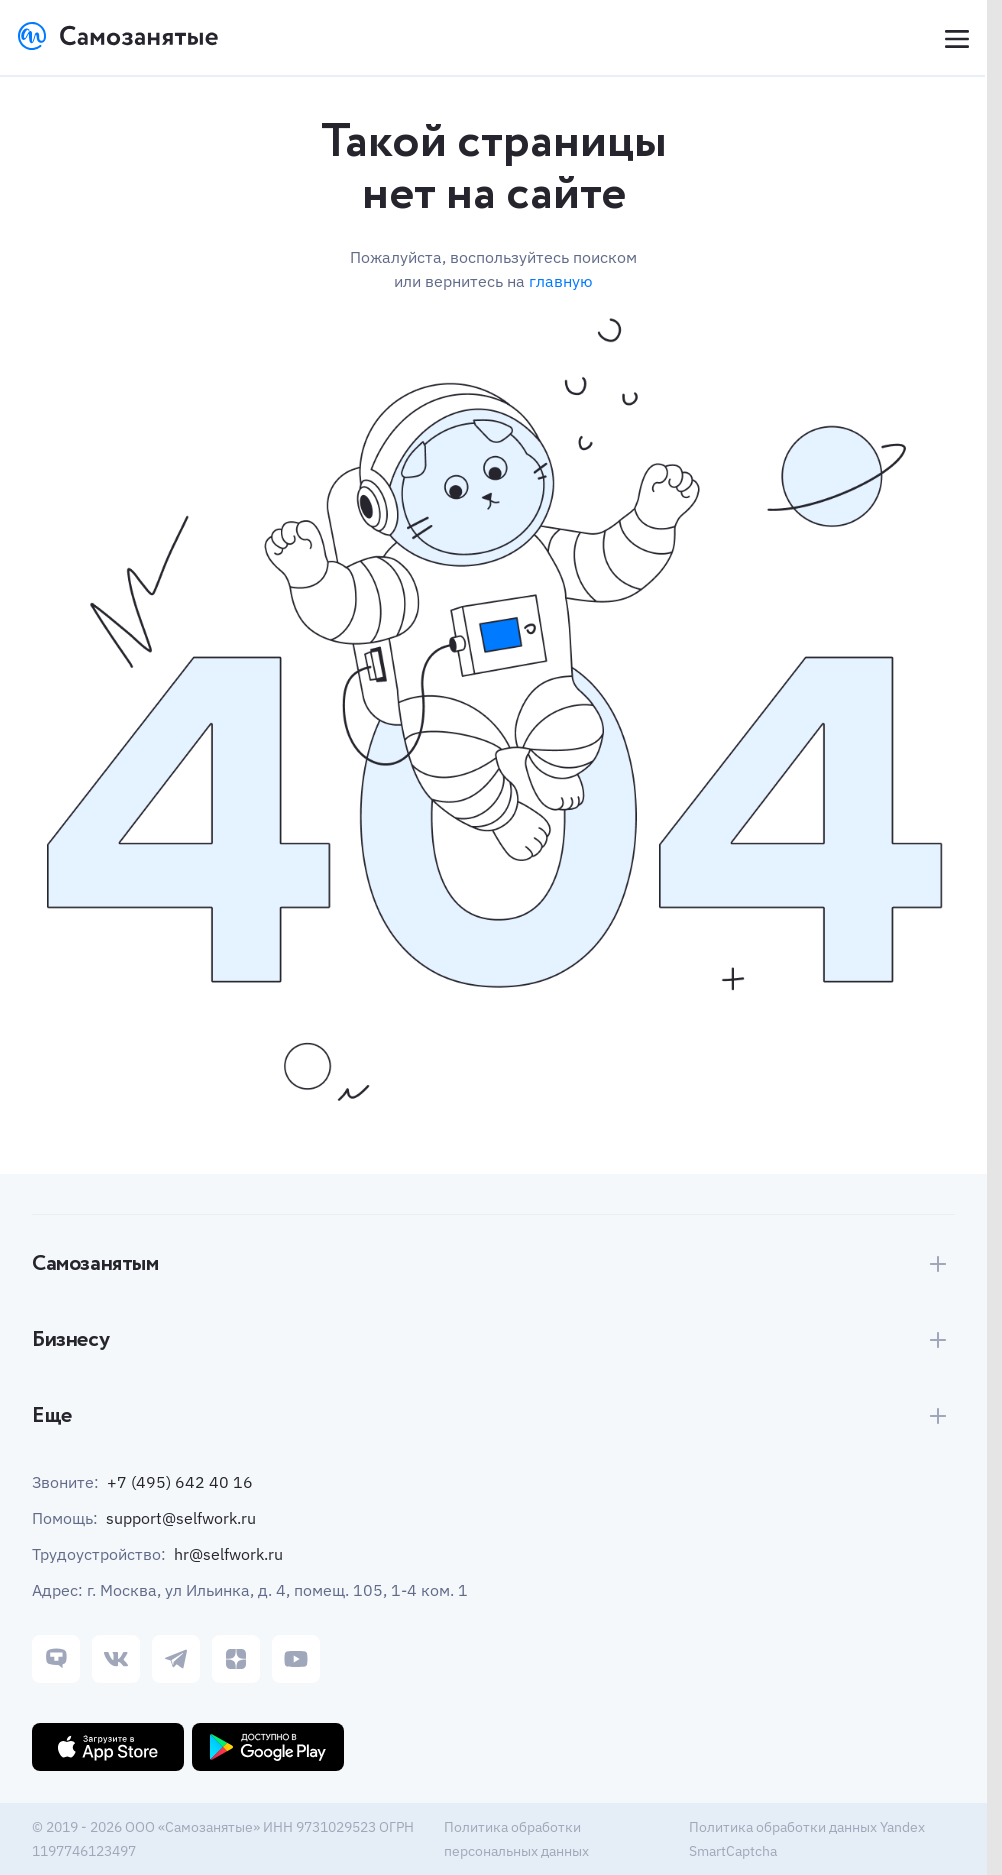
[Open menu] (955, 40)
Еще (52, 1416)
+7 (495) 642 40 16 (180, 1482)
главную (561, 281)
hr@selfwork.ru (228, 1554)
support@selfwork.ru (181, 1518)
